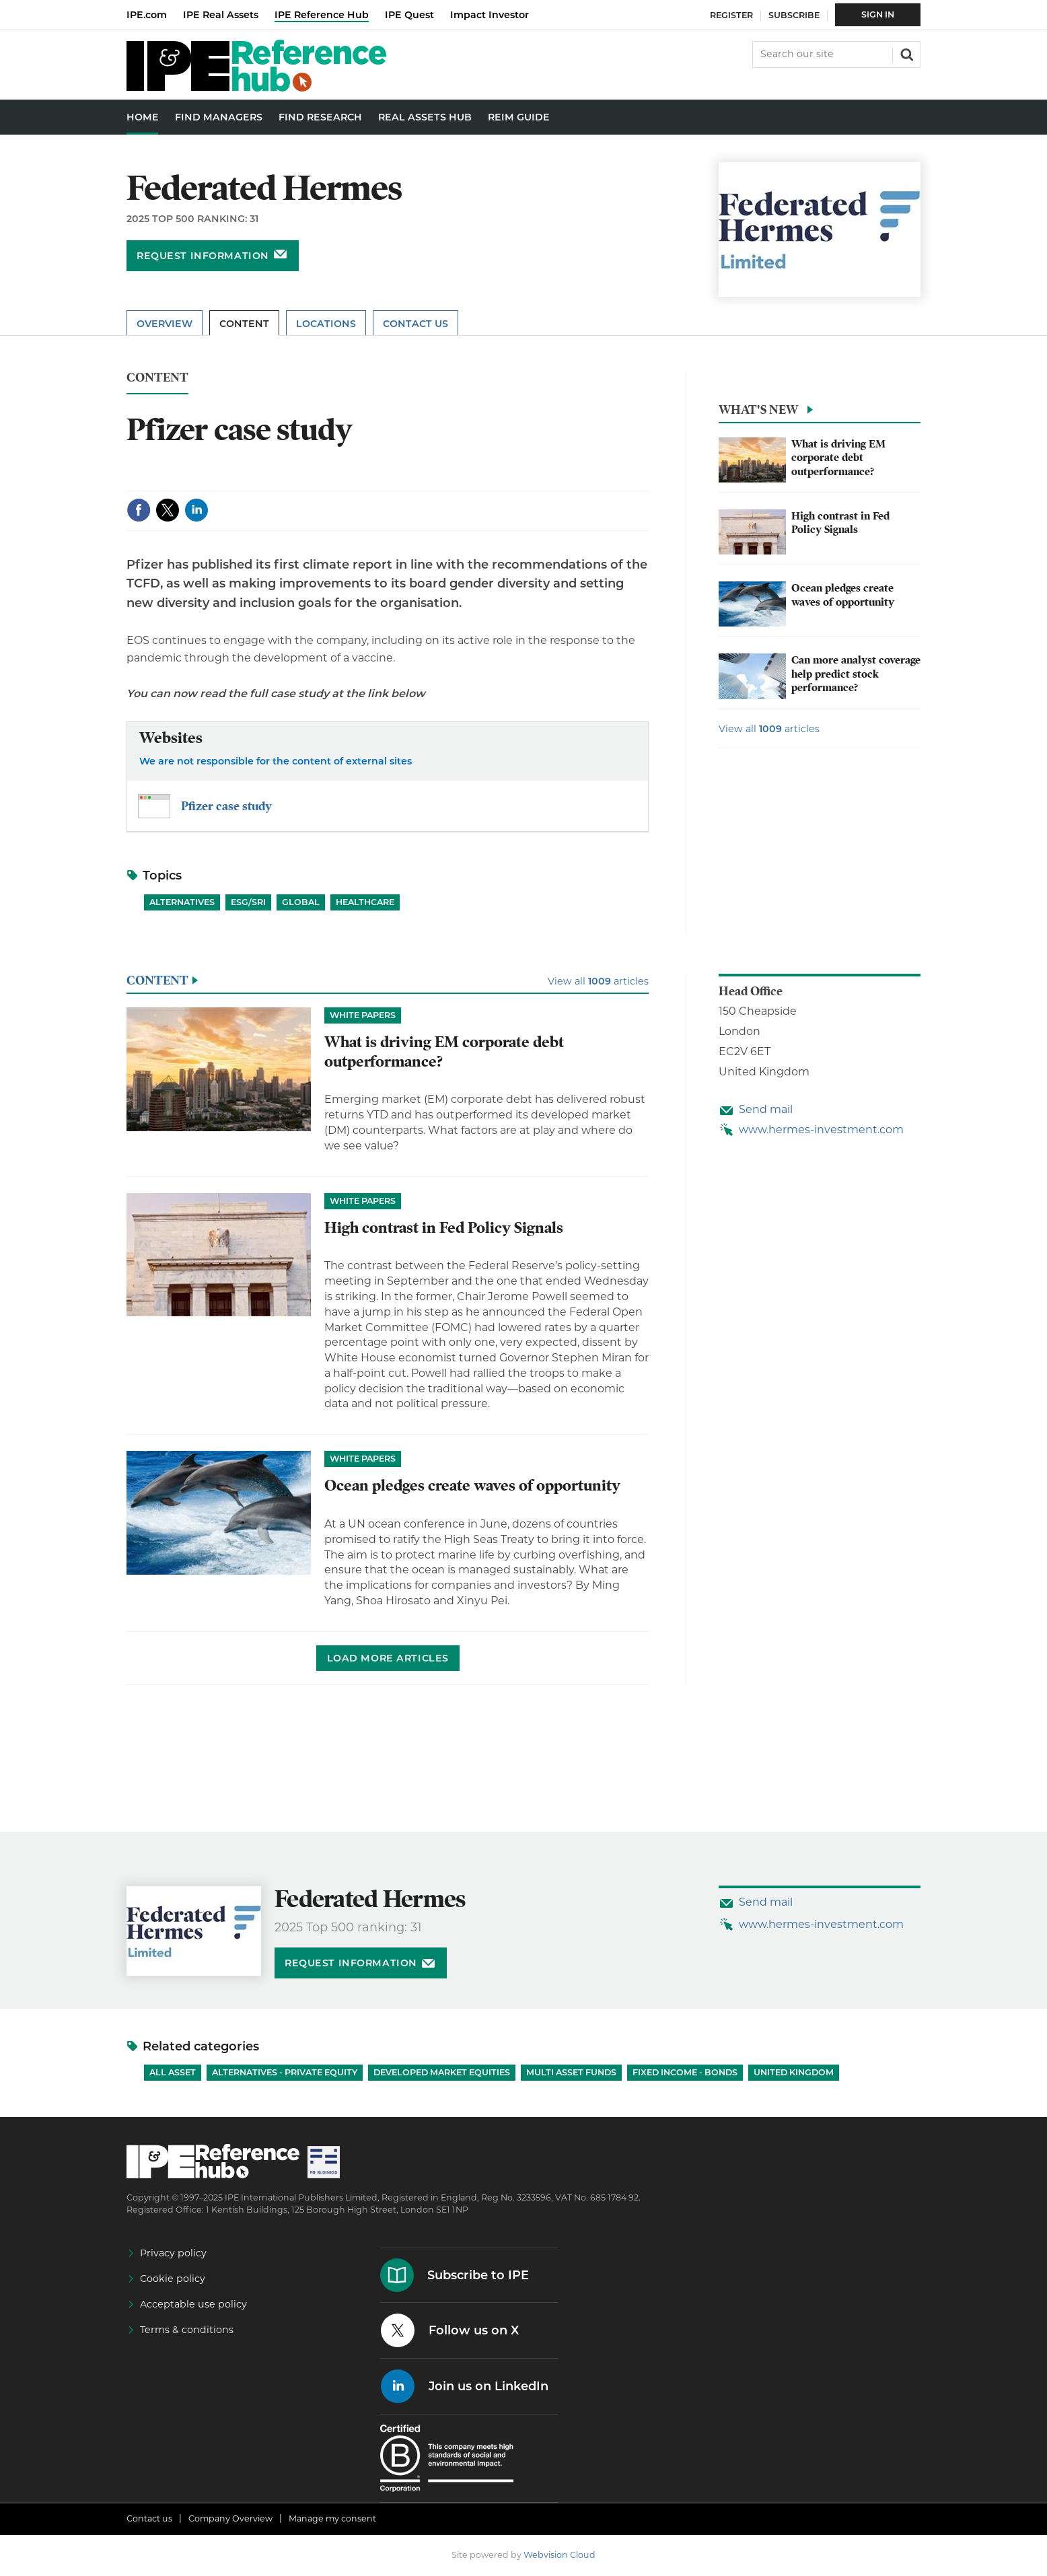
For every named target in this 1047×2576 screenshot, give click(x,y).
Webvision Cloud (559, 2555)
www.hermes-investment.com (821, 1129)
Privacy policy (173, 2253)
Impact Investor (489, 15)
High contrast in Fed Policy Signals (840, 522)
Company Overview (230, 2518)
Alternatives (182, 902)
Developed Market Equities (441, 2072)
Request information (203, 256)
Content (244, 324)
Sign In (877, 14)
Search (906, 53)
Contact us (149, 2518)
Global (301, 902)
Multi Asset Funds (571, 2072)
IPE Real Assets (220, 15)
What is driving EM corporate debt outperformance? (838, 457)
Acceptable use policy (193, 2304)
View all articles (769, 729)
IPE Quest (409, 15)
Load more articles (388, 1658)
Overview (164, 324)
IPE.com (147, 15)
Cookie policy (172, 2279)
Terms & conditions (186, 2330)
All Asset (172, 2072)
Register (731, 15)
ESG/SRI (248, 902)
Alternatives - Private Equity (284, 2072)
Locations (326, 324)
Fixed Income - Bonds (685, 2072)
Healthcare (365, 902)
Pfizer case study (226, 806)
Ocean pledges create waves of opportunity (842, 594)
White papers (363, 1015)
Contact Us (415, 324)
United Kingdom (794, 2072)
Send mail (766, 1109)
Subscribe (794, 15)
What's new (758, 409)
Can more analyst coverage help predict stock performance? (855, 673)
